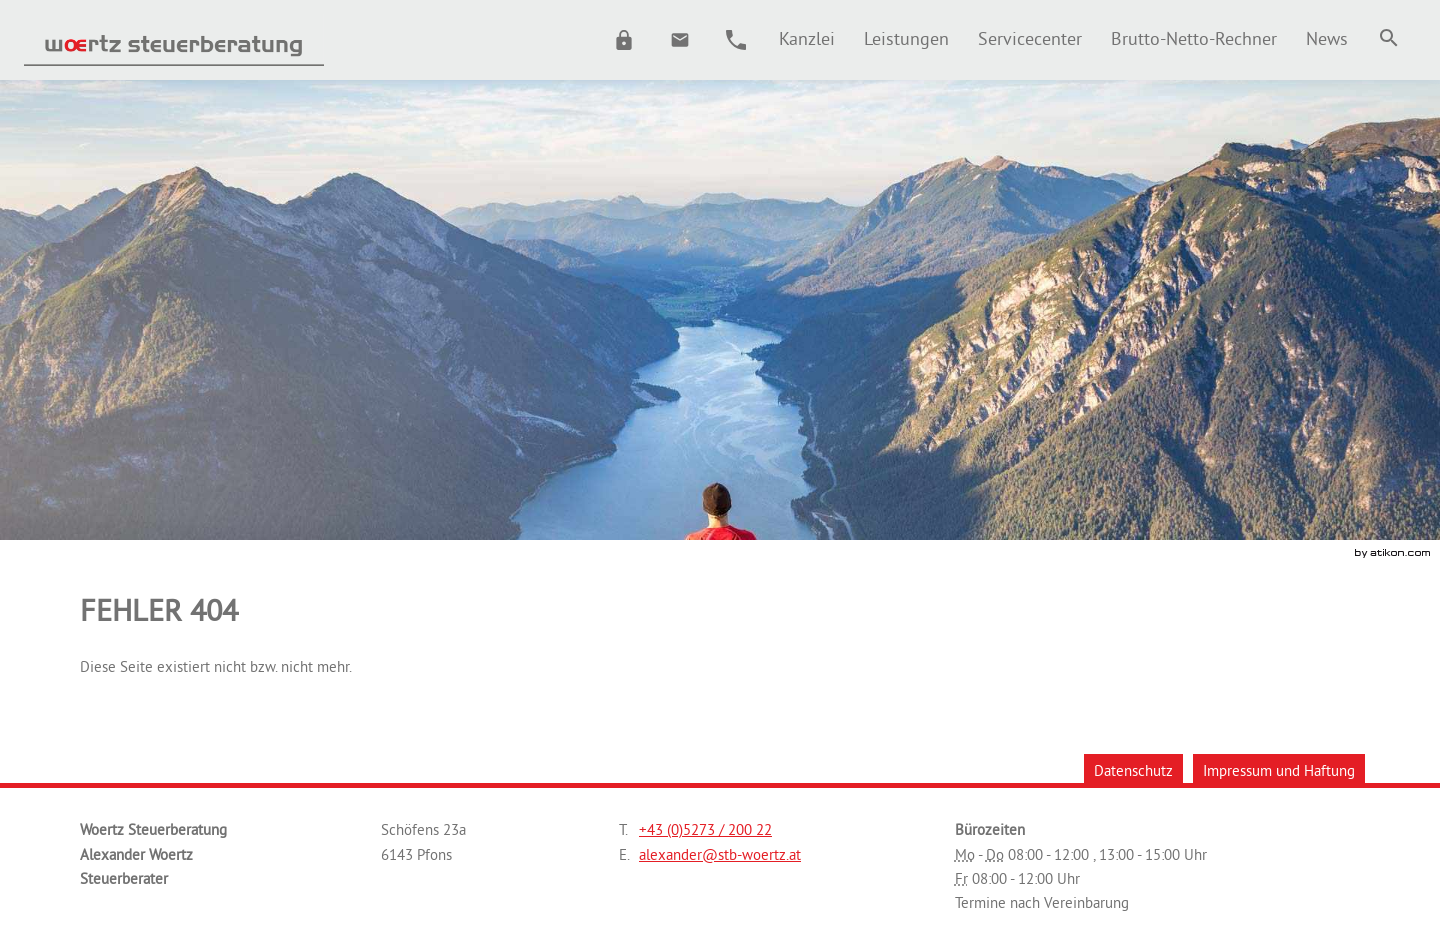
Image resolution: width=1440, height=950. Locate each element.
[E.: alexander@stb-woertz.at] (680, 40)
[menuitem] (806, 38)
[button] (624, 40)
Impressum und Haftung (1279, 770)
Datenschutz (1133, 770)
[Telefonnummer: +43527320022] (705, 830)
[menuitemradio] (906, 38)
